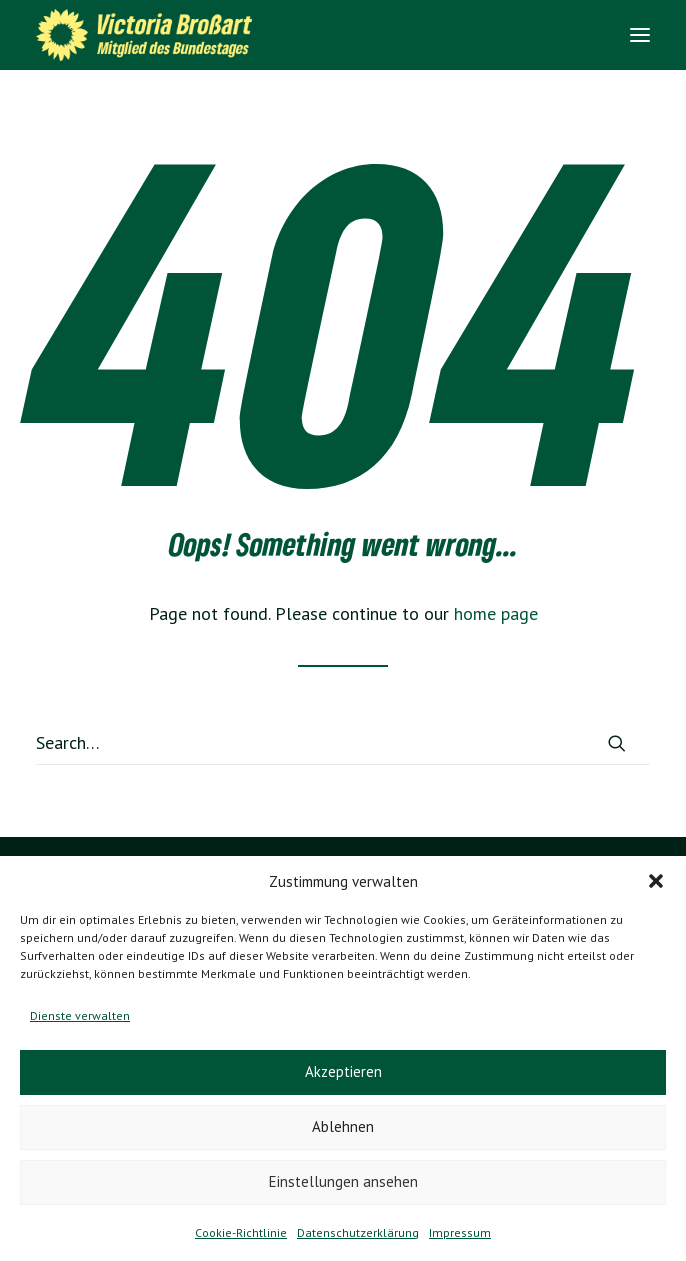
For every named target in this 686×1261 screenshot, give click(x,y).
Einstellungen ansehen (343, 1181)
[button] (656, 881)
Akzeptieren (343, 1071)
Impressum (460, 1232)
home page (496, 613)
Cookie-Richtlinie (241, 1232)
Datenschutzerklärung (358, 1232)
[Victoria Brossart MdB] (150, 35)
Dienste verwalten (80, 1015)
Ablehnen (343, 1126)
